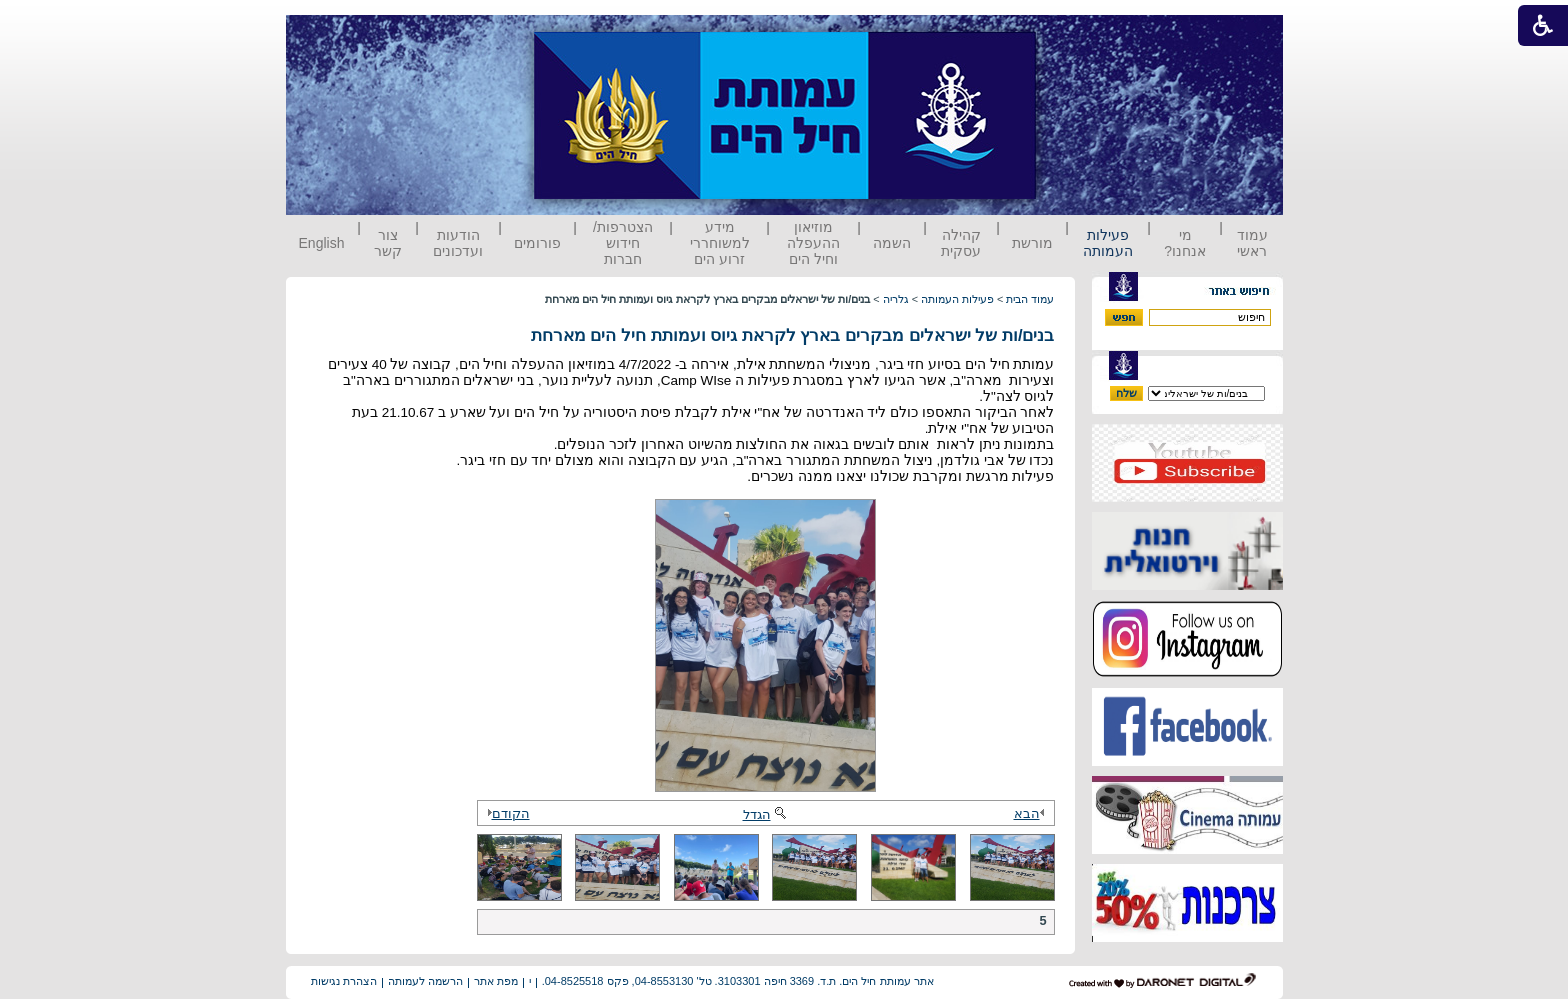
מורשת (1032, 243)
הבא (1032, 813)
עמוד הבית (1030, 299)
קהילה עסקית (961, 243)
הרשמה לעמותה (425, 981)
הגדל (766, 814)
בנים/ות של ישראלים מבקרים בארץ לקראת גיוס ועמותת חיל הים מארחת (793, 335)
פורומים (537, 243)
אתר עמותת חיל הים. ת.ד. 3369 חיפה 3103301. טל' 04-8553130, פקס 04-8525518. (738, 981)
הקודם (506, 813)
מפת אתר (496, 981)
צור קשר (388, 243)
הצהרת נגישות (344, 981)
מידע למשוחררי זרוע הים (720, 243)
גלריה (896, 299)
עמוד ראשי (1252, 243)
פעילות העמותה (1108, 243)
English (322, 243)
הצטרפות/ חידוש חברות (623, 243)
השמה (892, 243)
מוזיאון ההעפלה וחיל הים (813, 243)
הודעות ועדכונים (458, 243)
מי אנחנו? (1185, 243)
